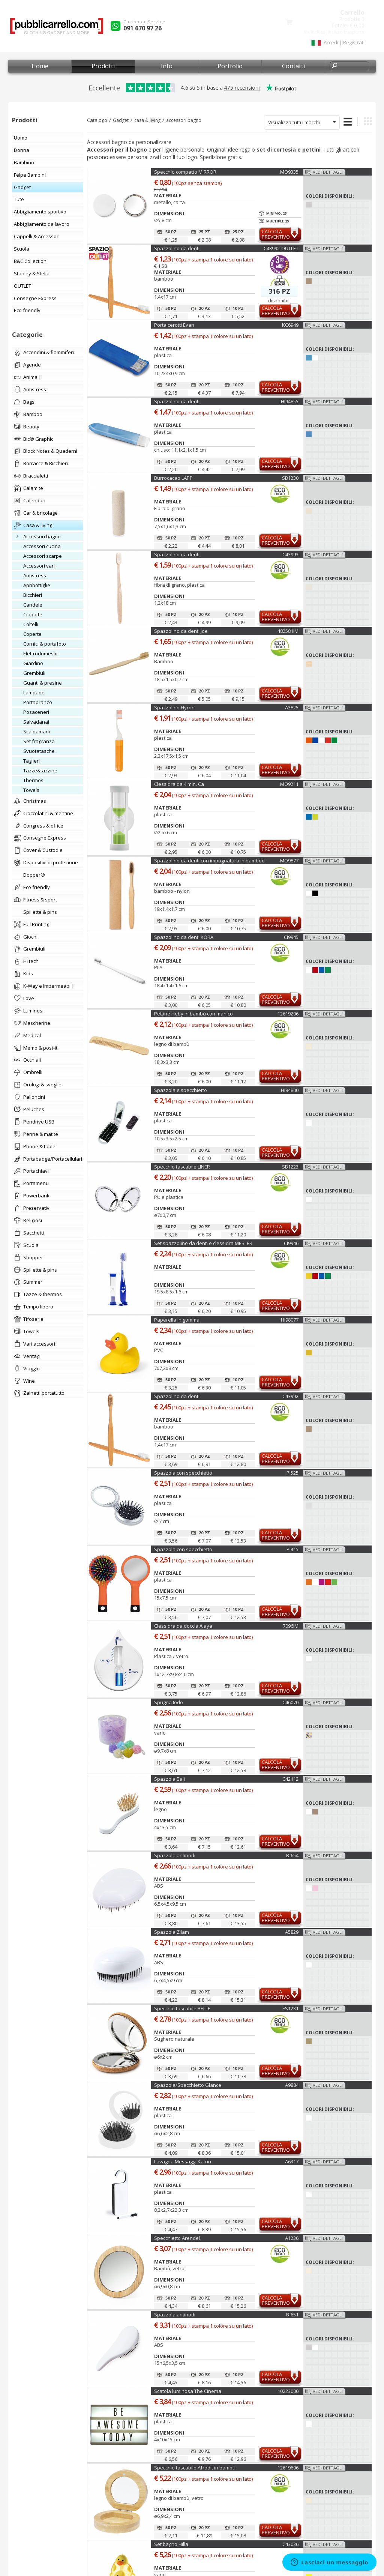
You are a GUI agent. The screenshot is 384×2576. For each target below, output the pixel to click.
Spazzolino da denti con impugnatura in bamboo (209, 860)
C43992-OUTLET (281, 248)
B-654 (292, 1855)
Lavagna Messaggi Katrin (182, 2161)
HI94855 (289, 401)
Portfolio (230, 66)
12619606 (288, 2467)
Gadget (121, 120)
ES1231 (290, 2008)
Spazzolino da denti (177, 248)
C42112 (290, 1778)
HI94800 (289, 1090)
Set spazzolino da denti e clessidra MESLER (203, 1243)
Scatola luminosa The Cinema (187, 2391)
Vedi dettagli (328, 172)
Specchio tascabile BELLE (182, 2008)
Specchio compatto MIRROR (185, 171)
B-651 (292, 2314)
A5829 (291, 1932)
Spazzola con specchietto (183, 1472)
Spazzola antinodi (174, 1855)
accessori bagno (183, 120)
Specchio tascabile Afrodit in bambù (195, 2467)
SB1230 (290, 478)
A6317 (291, 2161)
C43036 (290, 2544)
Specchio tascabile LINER (182, 1166)
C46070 (290, 1702)
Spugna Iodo (168, 1702)
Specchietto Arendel (177, 2238)
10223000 (288, 2391)
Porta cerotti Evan (174, 324)
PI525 (292, 1472)
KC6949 (290, 324)
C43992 (290, 1396)
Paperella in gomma (177, 1319)
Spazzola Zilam (171, 1932)
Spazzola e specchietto (180, 1090)
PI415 (292, 1549)
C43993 (290, 554)
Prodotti (103, 66)
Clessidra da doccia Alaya (183, 1625)
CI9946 (291, 1243)
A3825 (291, 707)
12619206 (288, 1013)
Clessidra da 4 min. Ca (179, 784)
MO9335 (289, 171)
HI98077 (289, 1319)
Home (40, 66)
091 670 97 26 (142, 28)
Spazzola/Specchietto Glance (187, 2085)
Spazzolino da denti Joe (181, 631)
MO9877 (289, 860)
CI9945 (291, 937)
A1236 (291, 2238)
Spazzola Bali (169, 1778)
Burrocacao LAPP (173, 478)
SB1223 (290, 1166)
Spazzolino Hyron (174, 707)
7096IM (290, 1625)
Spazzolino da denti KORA (183, 937)
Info (166, 66)
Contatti (293, 66)
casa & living (147, 120)
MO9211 (289, 784)
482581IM (288, 631)
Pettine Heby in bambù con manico (193, 1013)
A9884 (291, 2085)
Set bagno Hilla (171, 2544)
